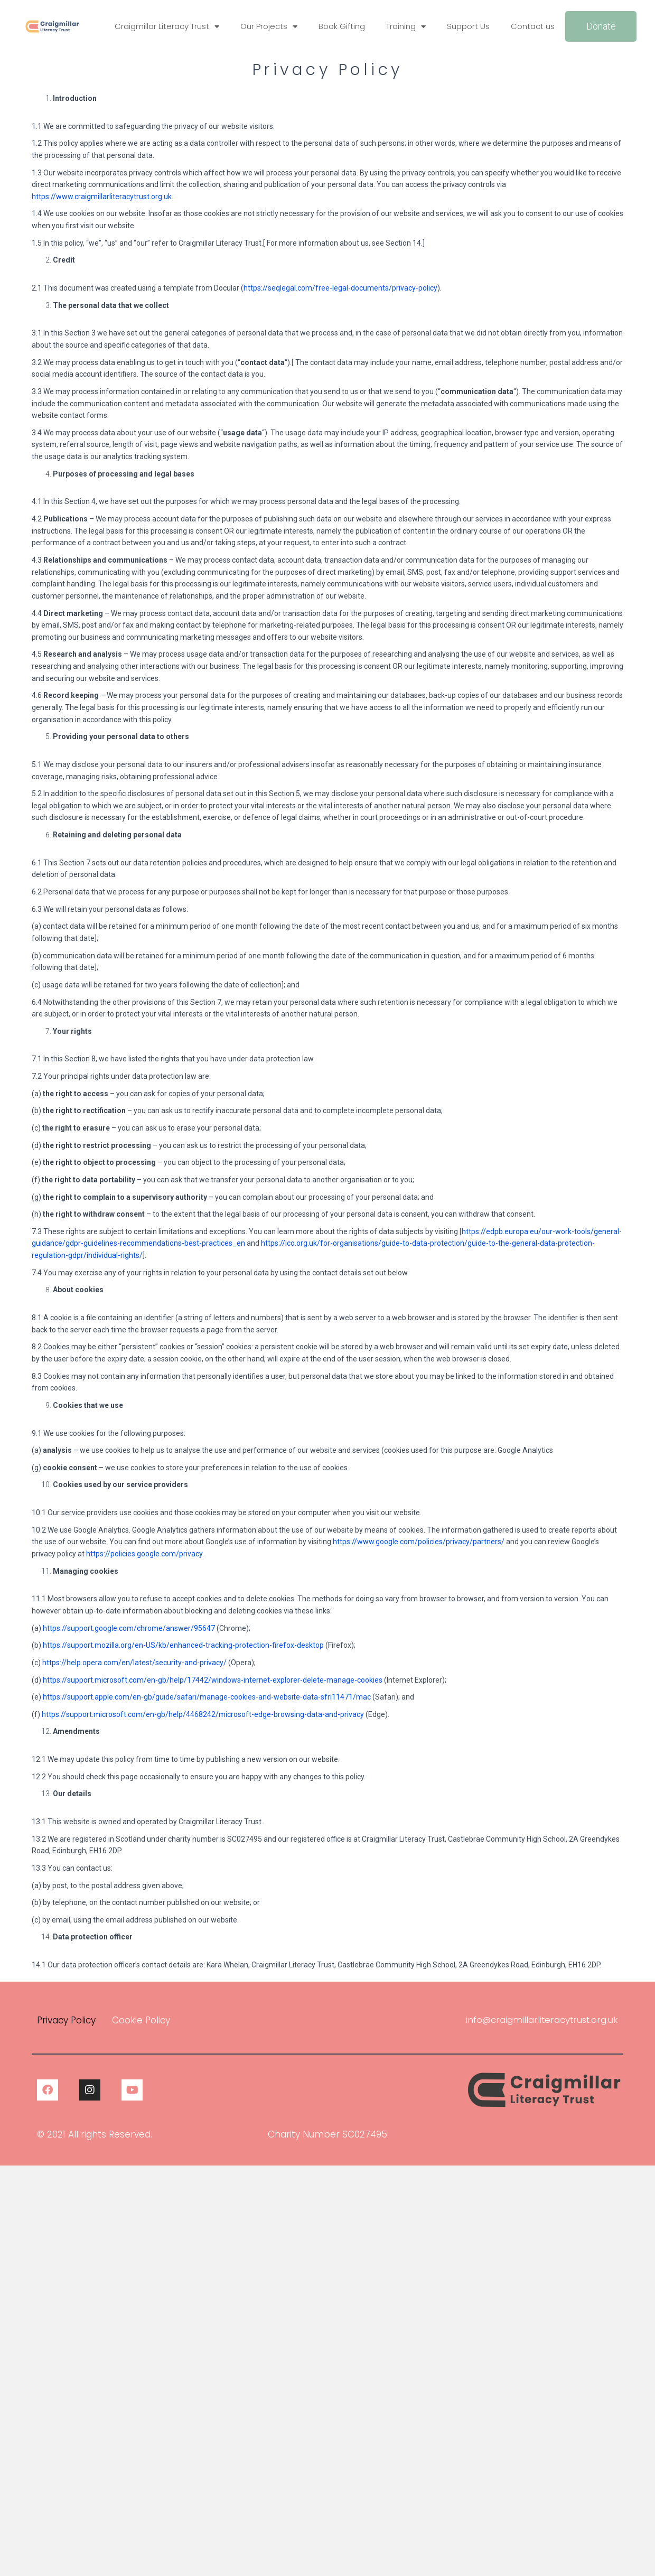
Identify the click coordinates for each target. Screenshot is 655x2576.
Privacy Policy (66, 2020)
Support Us (468, 26)
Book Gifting (342, 26)
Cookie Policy (141, 2020)
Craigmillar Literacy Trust (167, 26)
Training (406, 26)
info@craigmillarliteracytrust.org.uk (540, 2019)
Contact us (533, 26)
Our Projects (268, 26)
